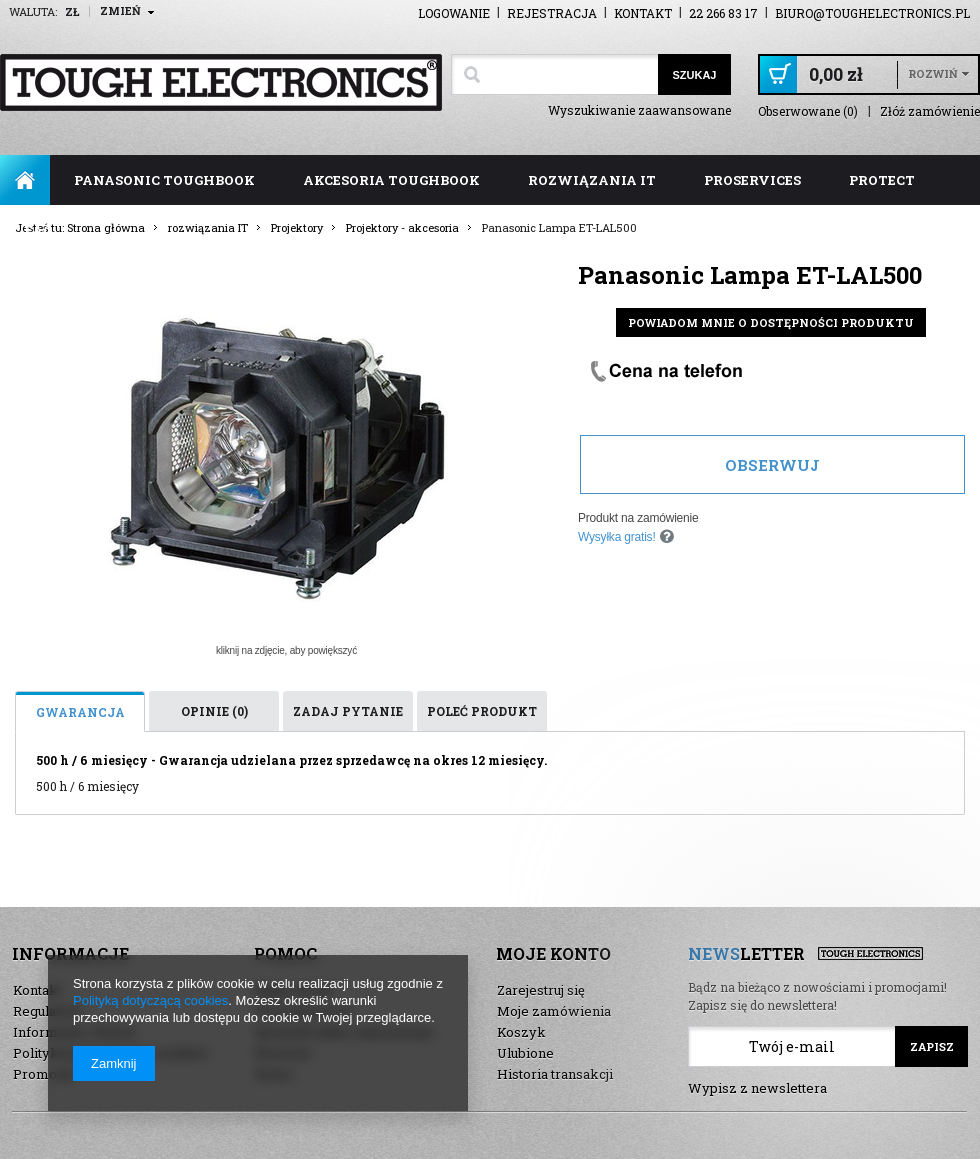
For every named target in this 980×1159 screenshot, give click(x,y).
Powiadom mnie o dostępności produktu (771, 322)
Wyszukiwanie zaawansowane (639, 110)
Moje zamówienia (554, 1011)
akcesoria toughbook (391, 180)
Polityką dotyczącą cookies (150, 1000)
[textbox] (554, 74)
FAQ (38, 230)
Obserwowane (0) (808, 111)
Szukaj (694, 75)
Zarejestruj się (541, 990)
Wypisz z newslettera (757, 1088)
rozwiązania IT (592, 180)
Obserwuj (772, 465)
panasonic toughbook (164, 180)
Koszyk (521, 1032)
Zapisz (932, 1046)
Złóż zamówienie (930, 111)
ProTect (882, 180)
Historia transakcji (555, 1074)
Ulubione (525, 1053)
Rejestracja (552, 13)
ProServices (752, 180)
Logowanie (454, 13)
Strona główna (25, 180)
